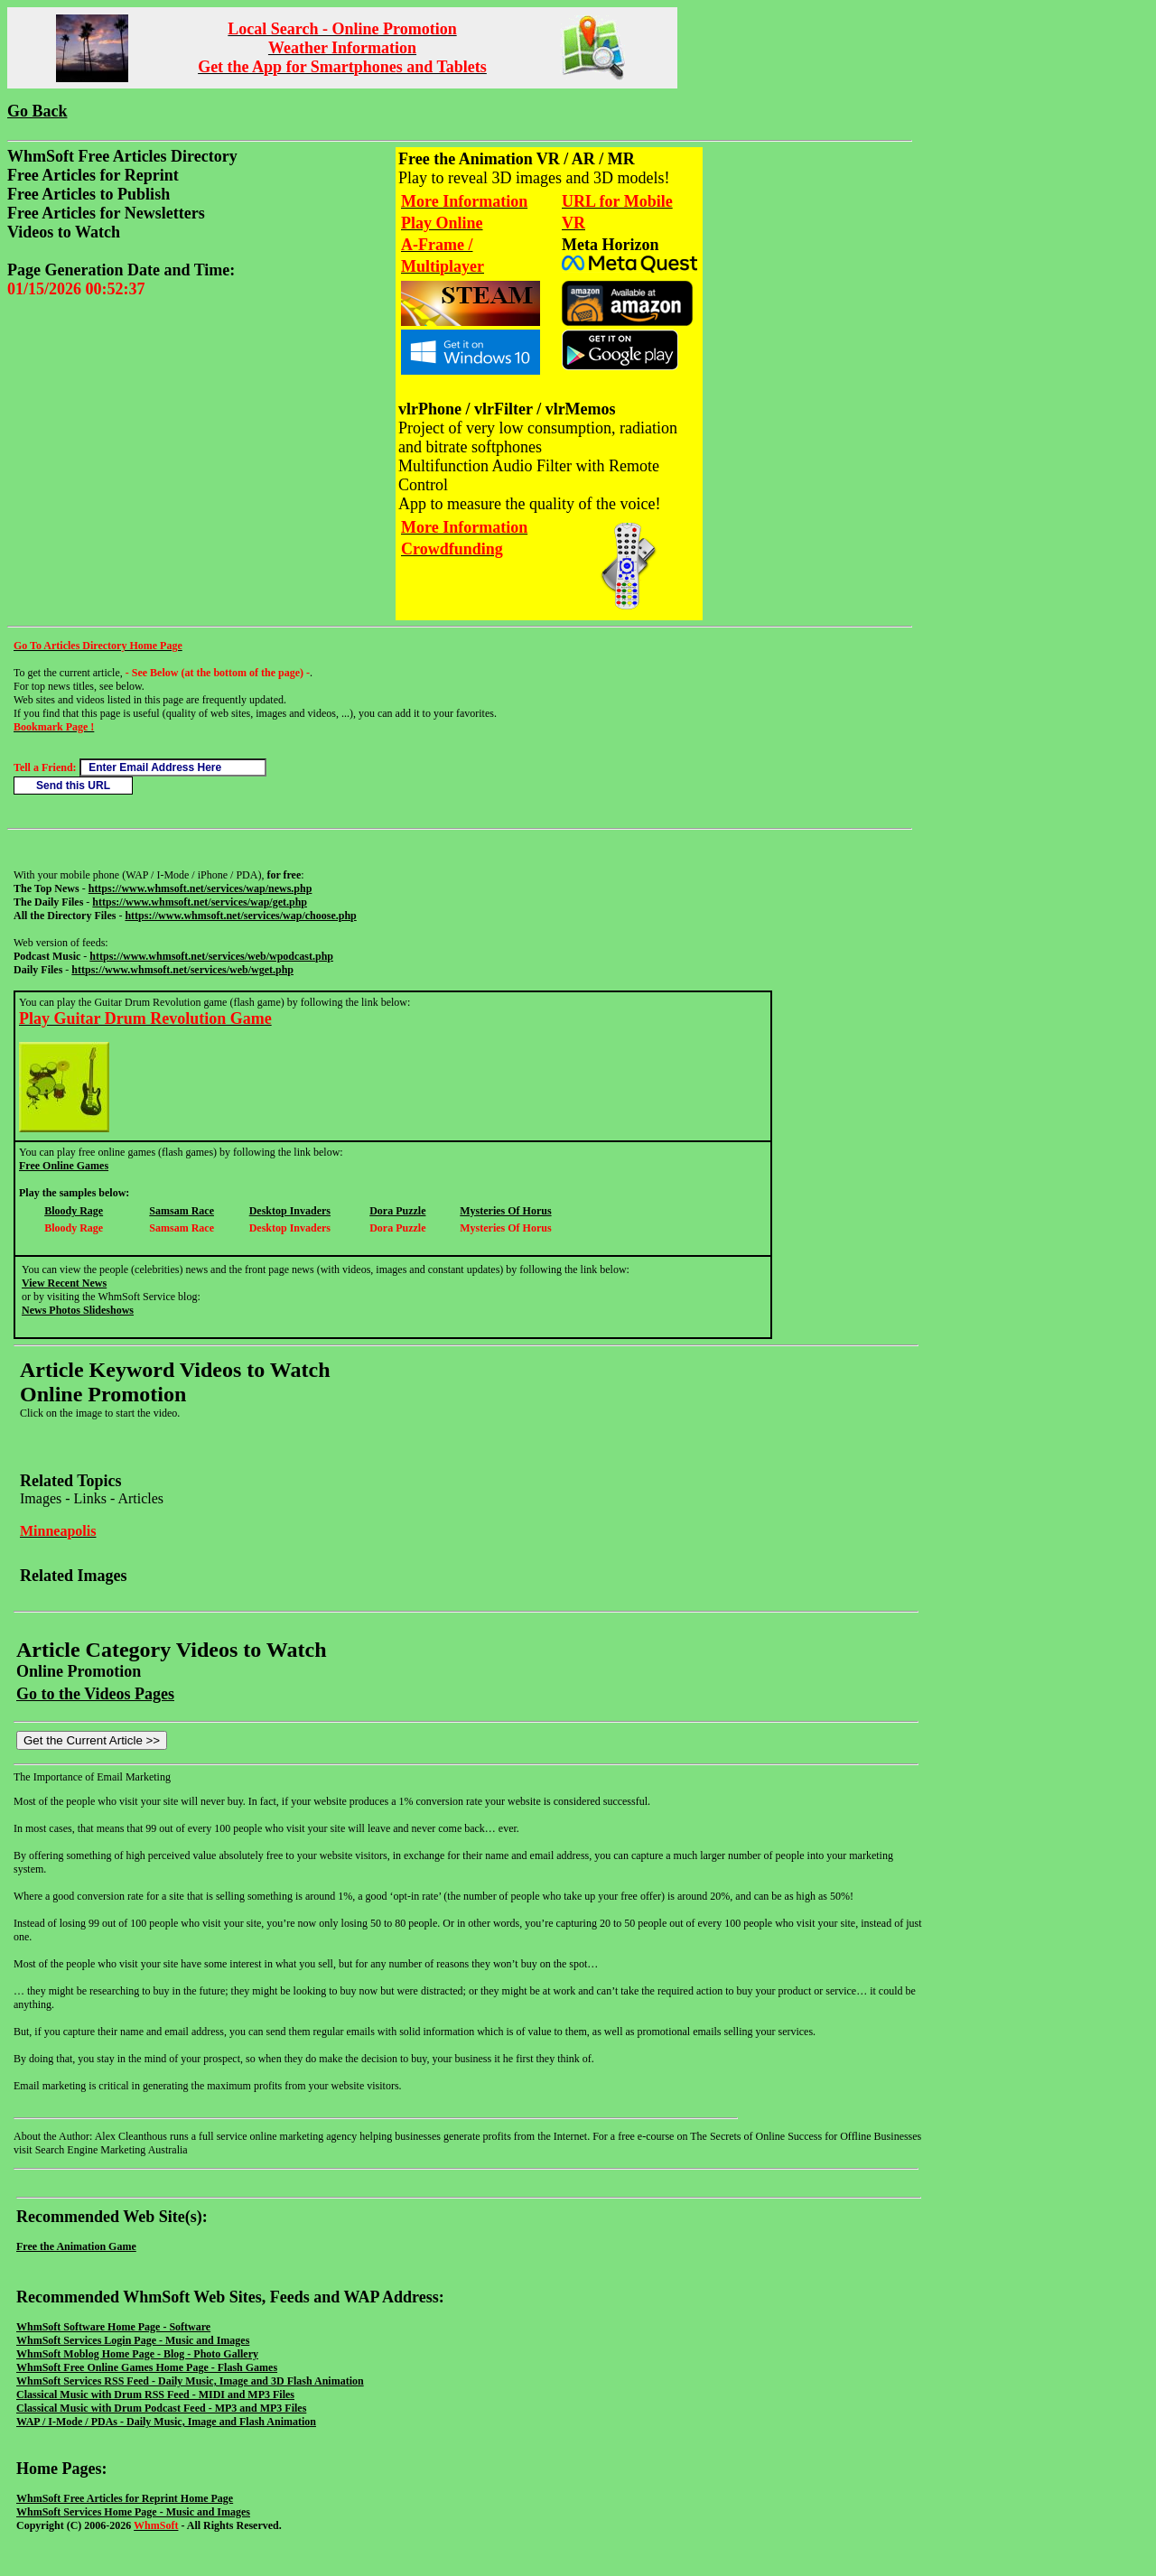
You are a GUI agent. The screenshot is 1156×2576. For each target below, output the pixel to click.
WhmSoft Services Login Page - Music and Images (132, 2340)
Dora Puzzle (397, 1210)
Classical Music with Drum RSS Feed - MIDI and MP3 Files (155, 2394)
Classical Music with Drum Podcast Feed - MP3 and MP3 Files (161, 2408)
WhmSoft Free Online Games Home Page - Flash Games (146, 2367)
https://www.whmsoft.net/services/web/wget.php (182, 969)
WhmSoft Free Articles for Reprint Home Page (124, 2498)
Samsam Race (181, 1210)
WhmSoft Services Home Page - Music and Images (133, 2512)
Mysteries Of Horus (505, 1210)
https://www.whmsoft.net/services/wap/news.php (200, 888)
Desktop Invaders (290, 1210)
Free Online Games (63, 1165)
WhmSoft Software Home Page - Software (113, 2326)
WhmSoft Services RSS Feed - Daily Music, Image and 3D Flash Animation (190, 2381)
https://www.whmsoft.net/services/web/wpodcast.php (211, 956)
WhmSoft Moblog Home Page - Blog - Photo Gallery (137, 2354)
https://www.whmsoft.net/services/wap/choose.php (240, 915)
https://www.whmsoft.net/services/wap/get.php (199, 902)
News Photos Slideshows (78, 1310)
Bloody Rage (73, 1210)
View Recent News (64, 1283)
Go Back (37, 111)
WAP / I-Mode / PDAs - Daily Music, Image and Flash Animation (166, 2421)
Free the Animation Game (76, 2246)
